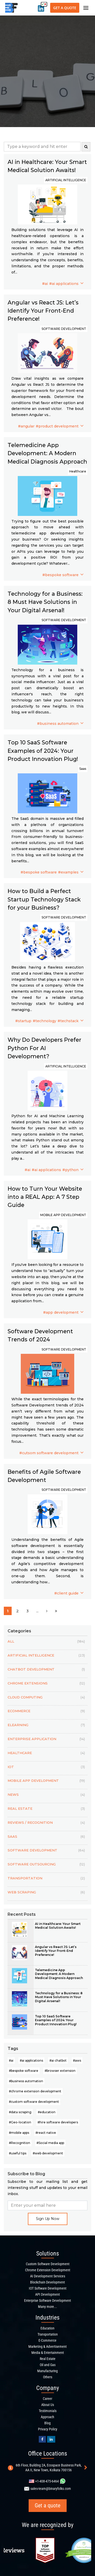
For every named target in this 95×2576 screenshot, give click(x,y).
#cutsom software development (49, 1453)
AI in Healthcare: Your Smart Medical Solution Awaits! (47, 166)
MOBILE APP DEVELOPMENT (63, 1215)
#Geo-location (20, 2122)
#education (46, 2112)
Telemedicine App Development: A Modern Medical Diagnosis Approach (47, 453)
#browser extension (60, 2071)
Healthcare (77, 471)
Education (47, 2328)
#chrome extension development (35, 2091)
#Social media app (50, 2143)
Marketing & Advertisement (47, 2346)
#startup (23, 1021)
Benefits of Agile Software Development (44, 1475)
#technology (44, 1021)
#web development (48, 2153)
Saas (82, 769)
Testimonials (47, 2411)
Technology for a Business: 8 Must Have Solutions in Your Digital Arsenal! (45, 602)
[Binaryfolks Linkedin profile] (51, 2439)
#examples (68, 872)
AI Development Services (47, 2276)
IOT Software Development (47, 2288)
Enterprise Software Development (47, 2300)
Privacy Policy (47, 2429)
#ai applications (64, 283)
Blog (47, 2423)
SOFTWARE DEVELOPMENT (64, 329)
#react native (45, 2133)
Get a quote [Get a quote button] (64, 7)
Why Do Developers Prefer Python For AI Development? (44, 1048)
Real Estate (47, 2359)
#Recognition (19, 2143)
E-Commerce (47, 2340)
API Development (47, 2294)
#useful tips (17, 2153)
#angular (26, 426)
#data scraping (20, 2112)
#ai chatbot (58, 2060)
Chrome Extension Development (47, 2270)
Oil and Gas (47, 2365)
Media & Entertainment (47, 2353)
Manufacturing (47, 2371)
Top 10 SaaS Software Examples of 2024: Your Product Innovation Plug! (43, 750)
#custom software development (34, 2102)
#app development (61, 1312)
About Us (47, 2405)
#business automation (58, 723)
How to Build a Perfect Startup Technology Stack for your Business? (44, 899)
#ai (45, 283)
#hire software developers (57, 2122)
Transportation (47, 2334)
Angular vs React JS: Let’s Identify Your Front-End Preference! (43, 310)
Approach (47, 2417)
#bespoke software (60, 575)
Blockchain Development (47, 2282)
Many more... (47, 2307)
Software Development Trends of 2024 (40, 1335)
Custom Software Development (47, 2264)
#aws (77, 2060)
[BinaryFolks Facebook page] (42, 2439)
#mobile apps (19, 2133)
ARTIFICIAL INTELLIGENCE (65, 180)
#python (70, 1170)
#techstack (68, 1021)
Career (47, 2399)
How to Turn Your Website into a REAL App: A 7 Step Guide (45, 1196)
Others (47, 2377)
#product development (57, 426)
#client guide (66, 1593)
